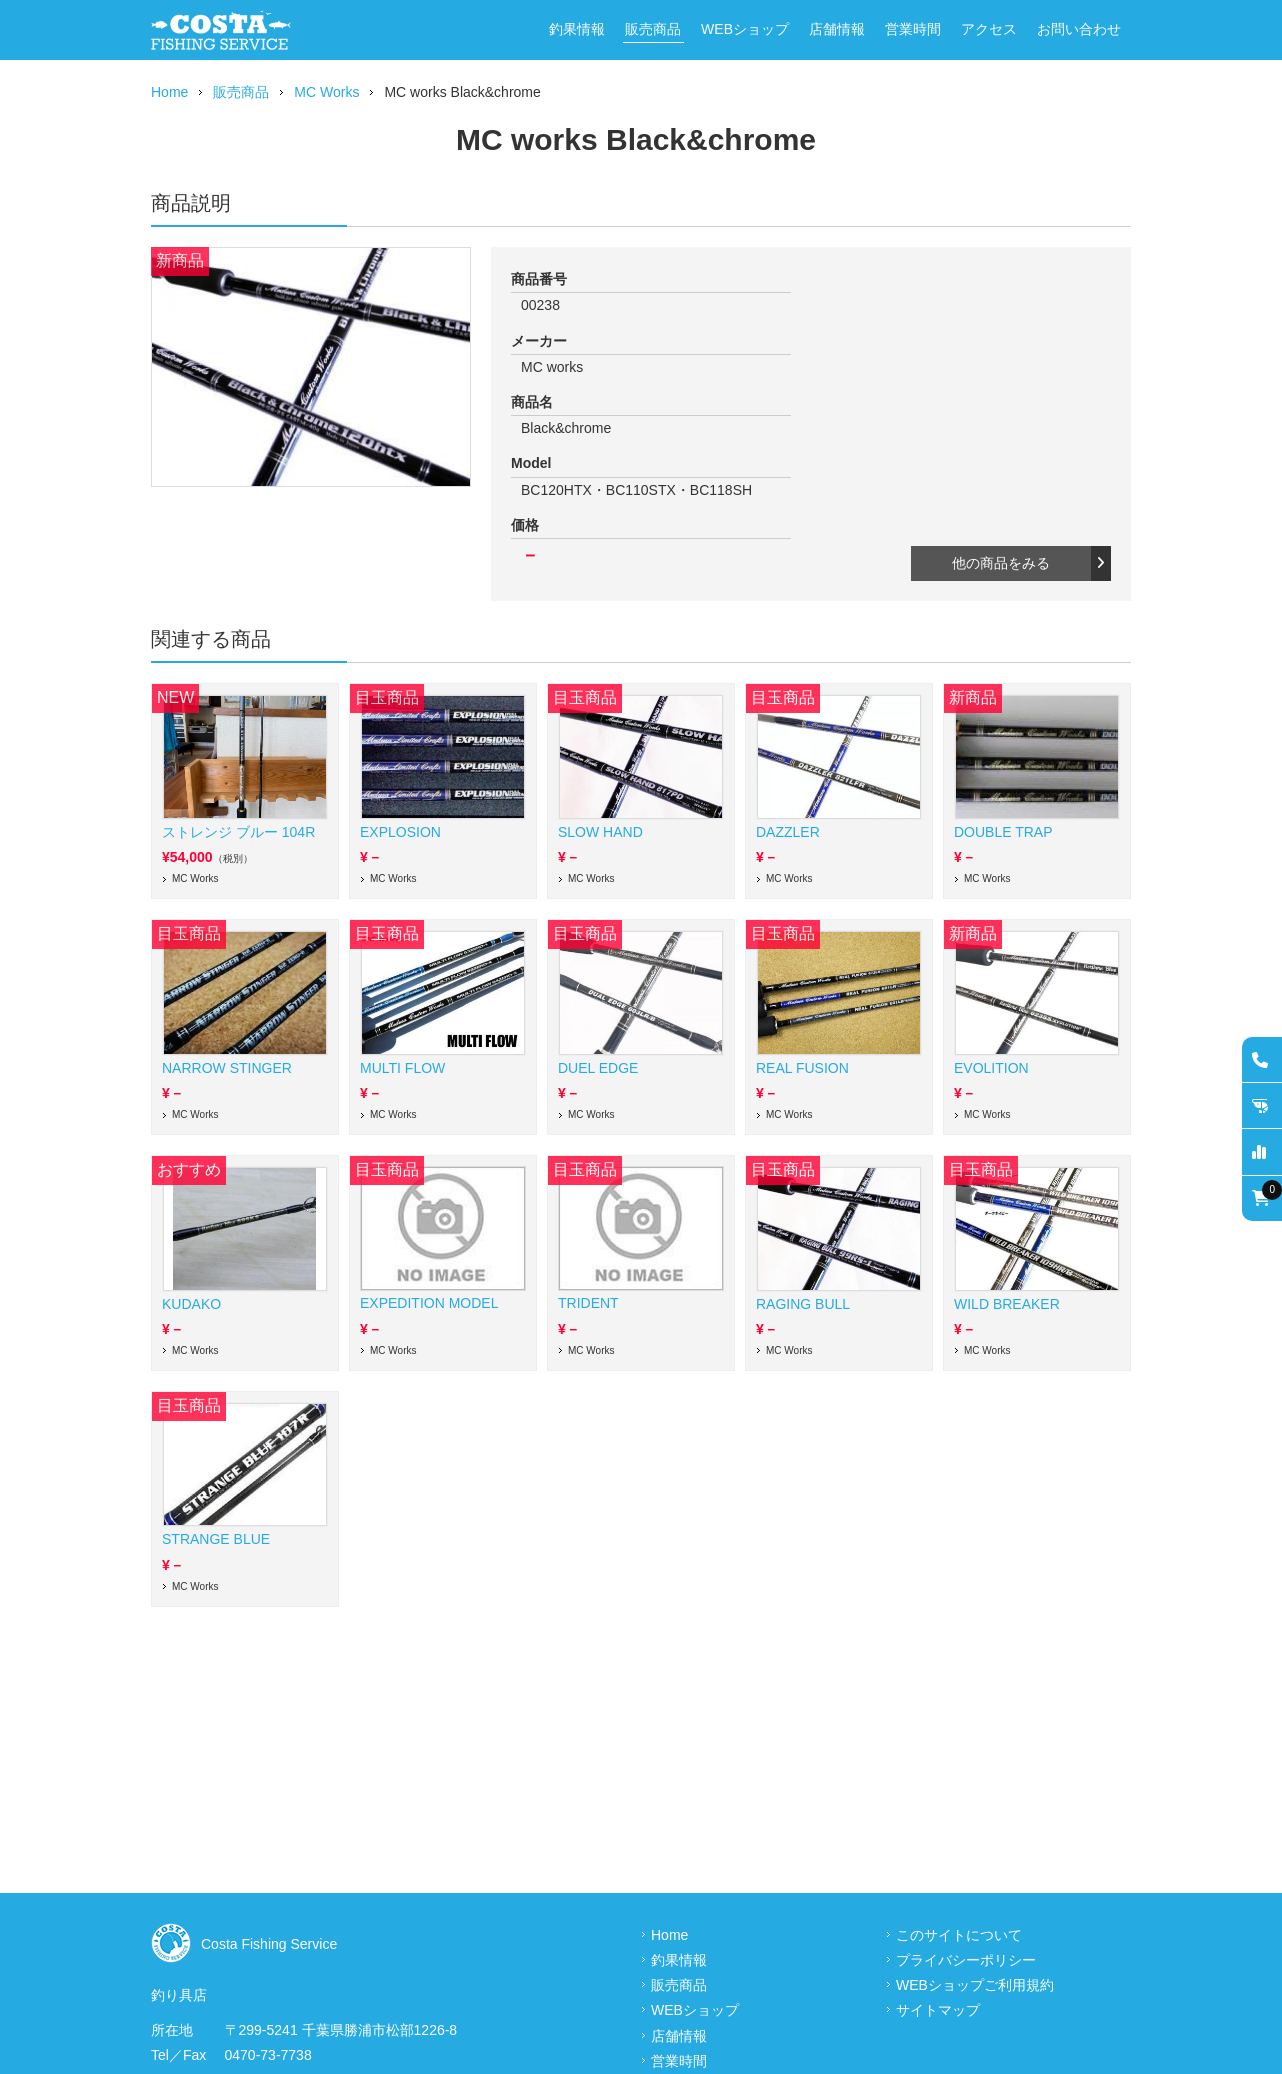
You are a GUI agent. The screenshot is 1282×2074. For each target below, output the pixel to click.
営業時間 (913, 29)
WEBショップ (745, 29)
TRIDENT (588, 1303)
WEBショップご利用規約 (975, 1985)
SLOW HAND (600, 832)
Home (169, 92)
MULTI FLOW (402, 1068)
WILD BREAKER (1007, 1304)
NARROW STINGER (227, 1068)
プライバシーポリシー (966, 1960)
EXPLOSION (400, 832)
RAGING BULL (803, 1304)
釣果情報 (577, 29)
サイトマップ (938, 2010)
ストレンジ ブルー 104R (238, 832)
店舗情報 (837, 29)
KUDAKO (191, 1304)
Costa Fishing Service (269, 1944)
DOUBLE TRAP (1003, 832)
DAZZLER (788, 832)
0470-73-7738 (268, 2055)
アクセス (989, 29)
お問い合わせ (1079, 29)
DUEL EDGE (598, 1068)
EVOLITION (991, 1068)
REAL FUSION (802, 1068)
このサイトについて (959, 1935)
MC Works (326, 92)
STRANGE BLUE (216, 1539)
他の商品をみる (1028, 563)
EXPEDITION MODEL (429, 1303)
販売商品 (653, 29)
